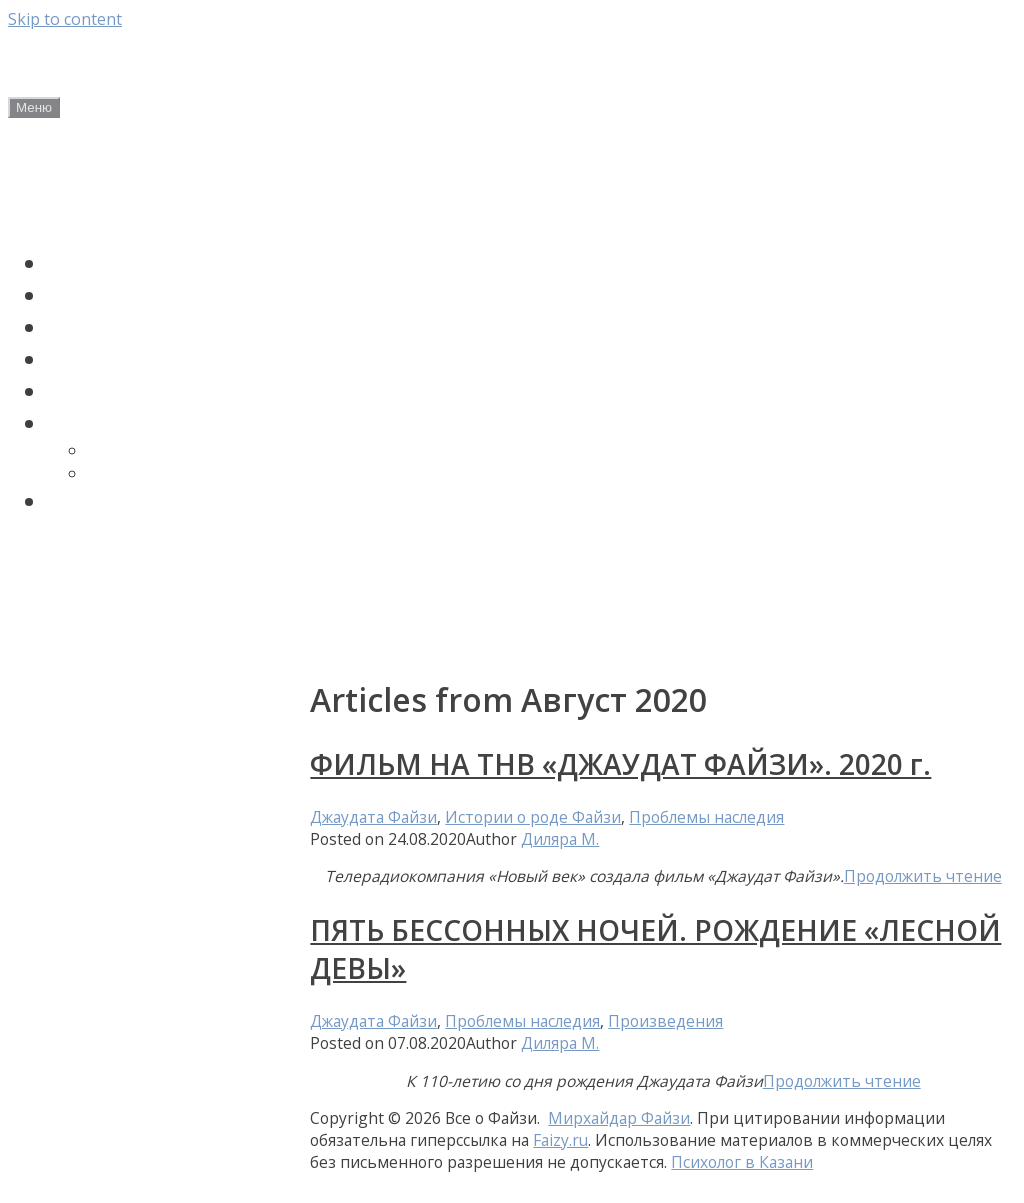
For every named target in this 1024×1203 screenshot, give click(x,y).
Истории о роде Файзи (174, 359)
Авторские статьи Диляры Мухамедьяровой (144, 571)
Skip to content (65, 19)
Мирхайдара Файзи (173, 473)
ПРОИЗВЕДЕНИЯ (137, 423)
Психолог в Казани (742, 1162)
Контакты (59, 638)
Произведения (665, 1021)
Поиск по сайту (132, 501)
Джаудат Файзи (136, 295)
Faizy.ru (560, 1140)
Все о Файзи (151, 62)
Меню (34, 107)
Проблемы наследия (163, 391)
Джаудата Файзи (160, 450)
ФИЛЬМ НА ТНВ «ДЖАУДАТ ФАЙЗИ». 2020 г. (620, 764)
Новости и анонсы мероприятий (102, 194)
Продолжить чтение (923, 876)
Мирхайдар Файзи (152, 263)
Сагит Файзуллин (146, 327)
